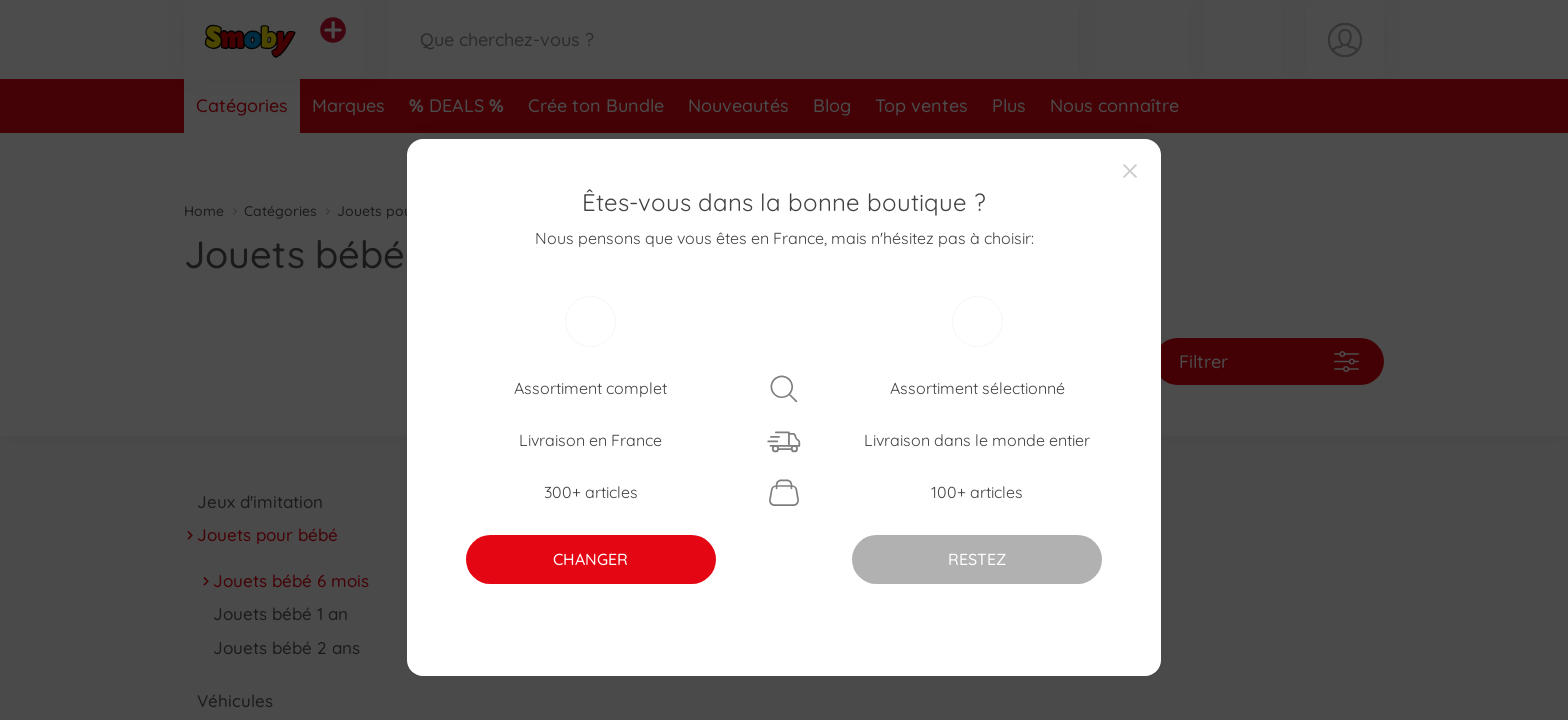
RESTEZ (977, 559)
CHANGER (590, 559)
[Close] (1130, 170)
